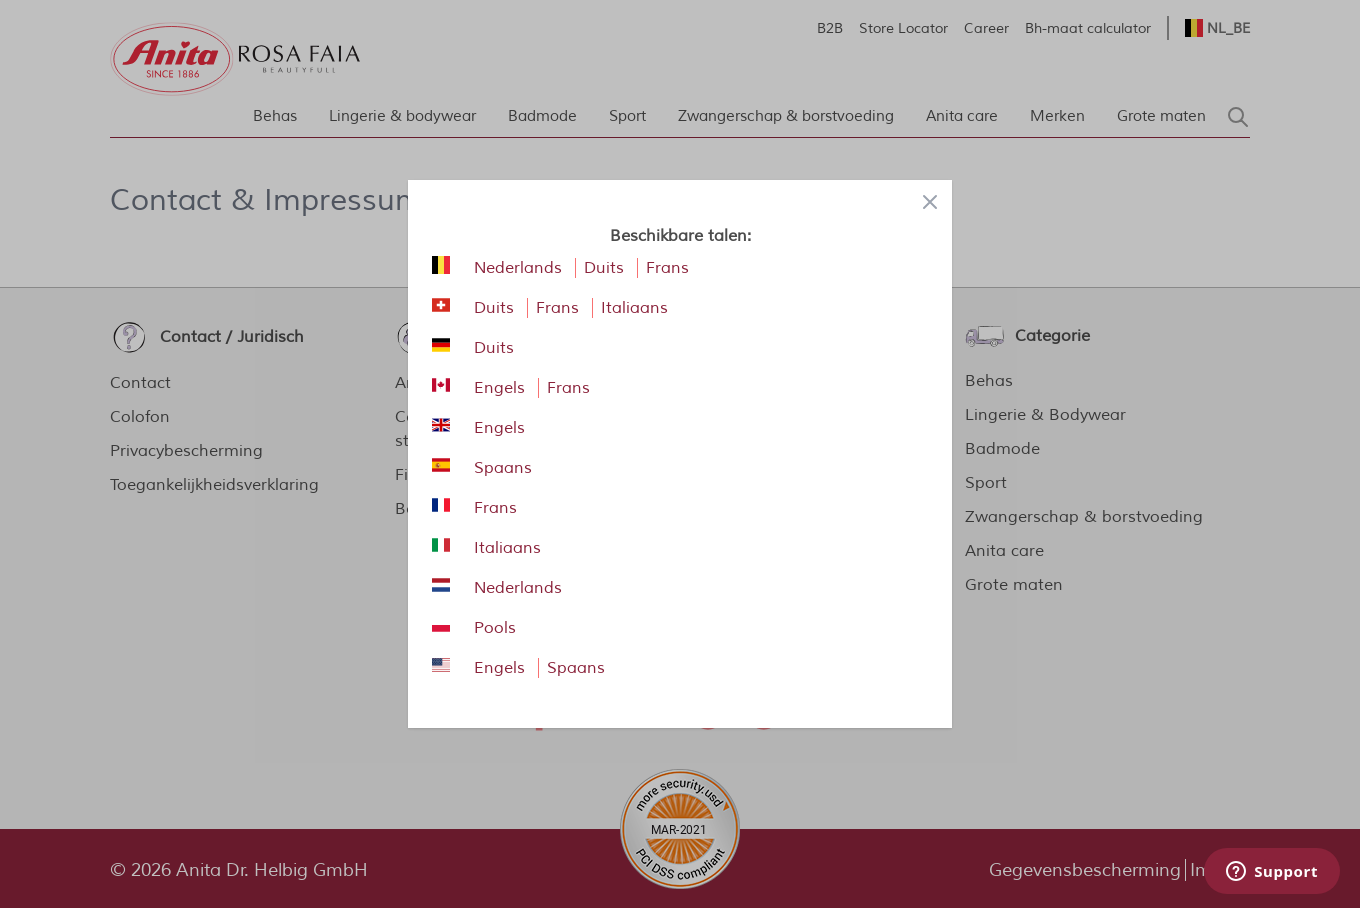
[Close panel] (930, 202)
